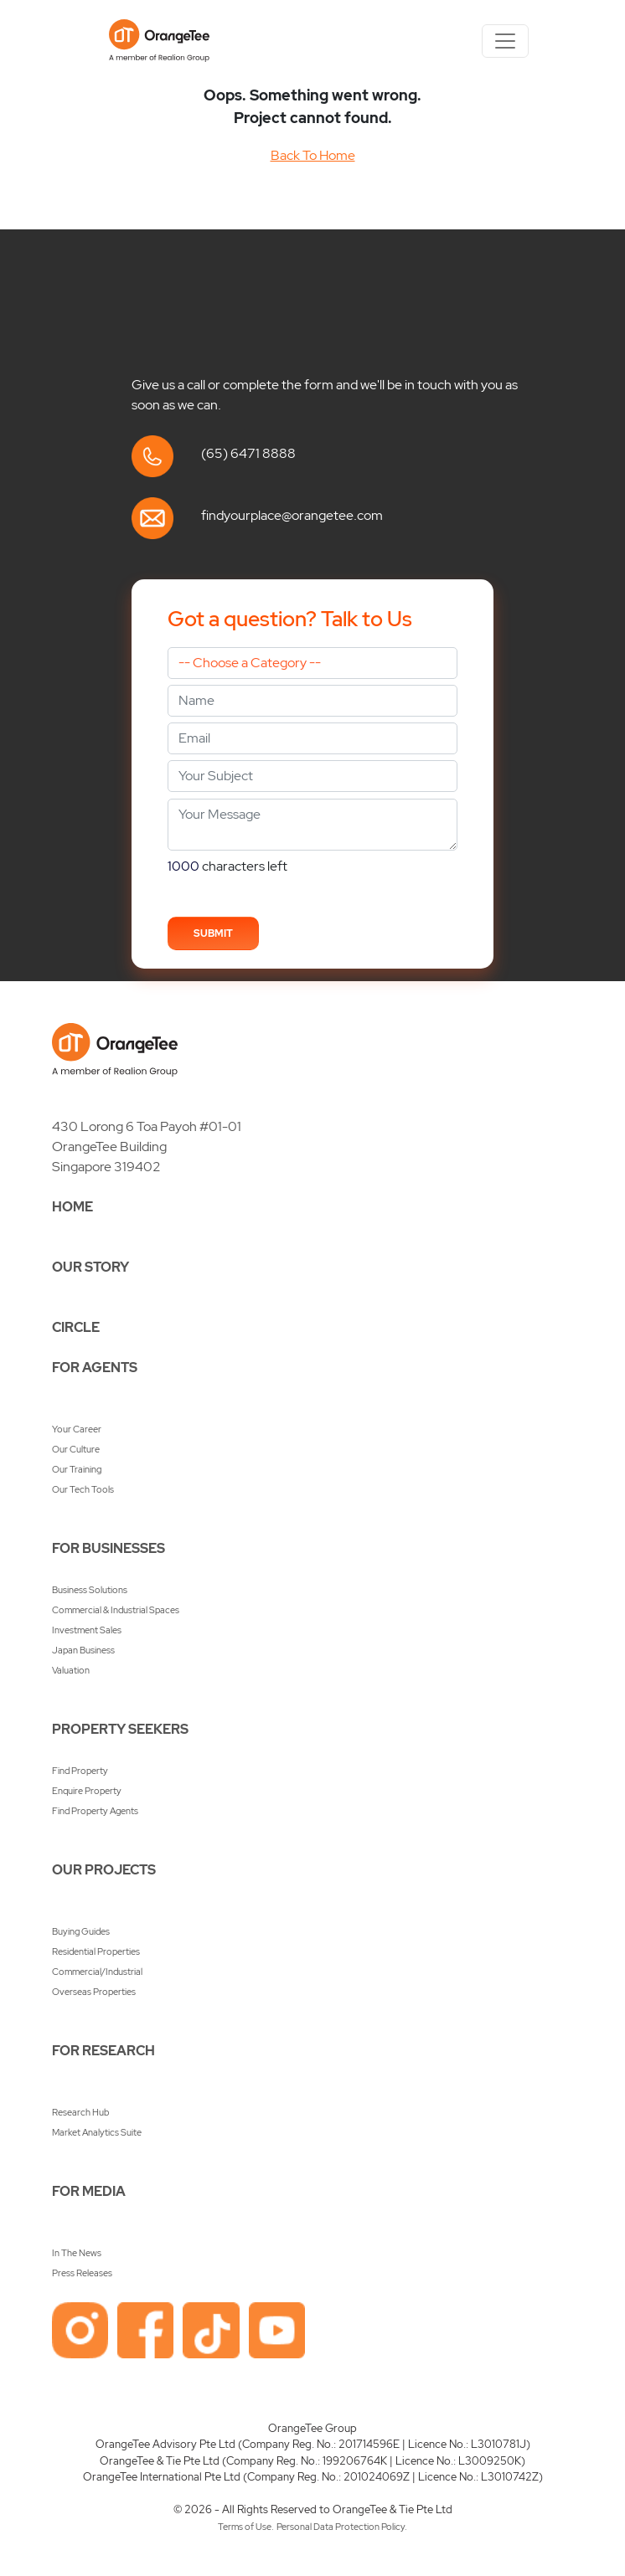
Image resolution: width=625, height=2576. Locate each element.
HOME (72, 1207)
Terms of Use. (246, 2526)
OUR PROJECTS (104, 1870)
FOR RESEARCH (103, 2050)
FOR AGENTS (94, 1367)
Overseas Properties (94, 1992)
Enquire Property (86, 1791)
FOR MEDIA (89, 2191)
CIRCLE (76, 1327)
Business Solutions (89, 1590)
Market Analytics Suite (97, 2132)
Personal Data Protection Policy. (341, 2526)
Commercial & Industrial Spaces (115, 1610)
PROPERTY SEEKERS (120, 1729)
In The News (76, 2253)
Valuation (71, 1670)
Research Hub (80, 2112)
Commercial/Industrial (97, 1971)
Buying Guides (81, 1931)
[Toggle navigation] (505, 41)
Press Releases (82, 2273)
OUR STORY (90, 1267)
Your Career (76, 1429)
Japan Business (83, 1650)
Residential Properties (96, 1951)
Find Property (80, 1770)
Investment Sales (86, 1630)
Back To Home (313, 155)
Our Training (76, 1469)
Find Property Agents (95, 1811)
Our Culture (76, 1449)
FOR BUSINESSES (108, 1548)
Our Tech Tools (83, 1489)
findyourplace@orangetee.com (292, 515)
